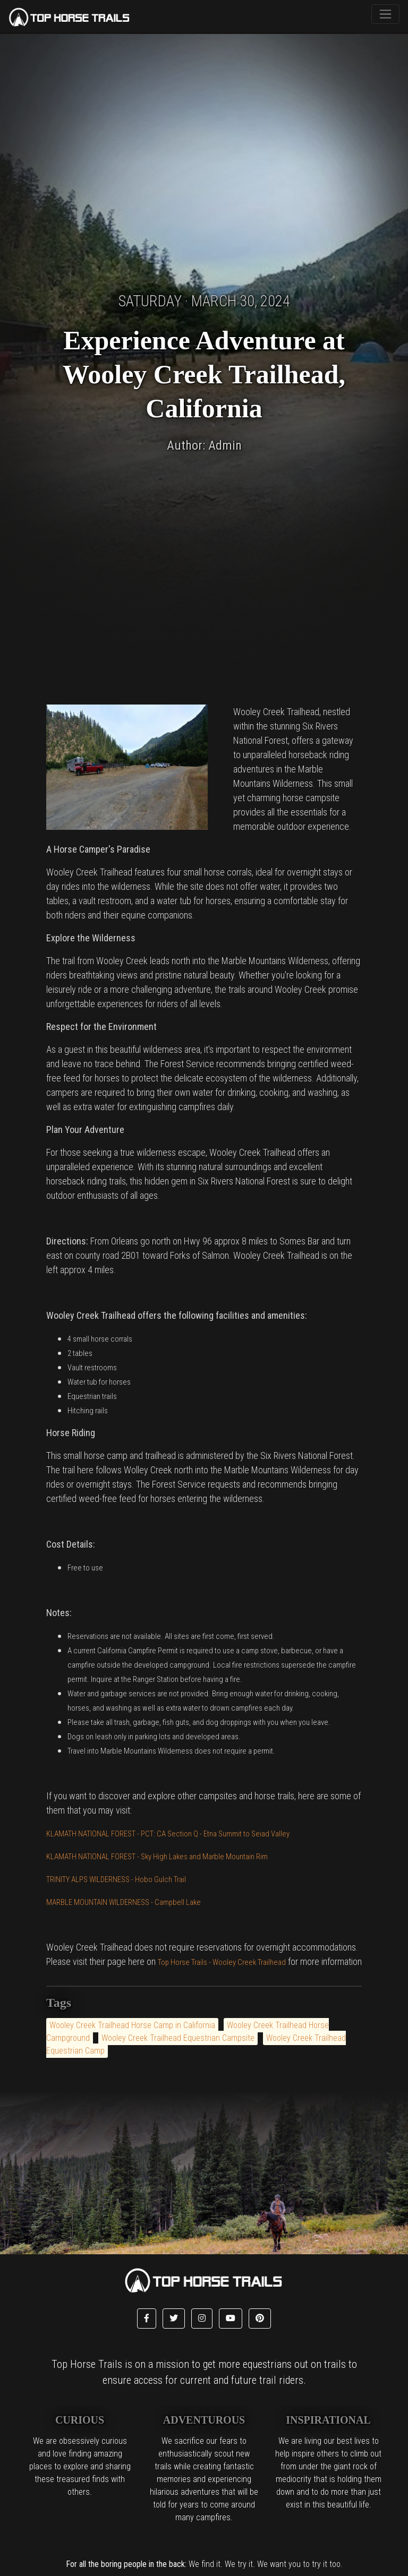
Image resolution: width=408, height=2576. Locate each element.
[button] (146, 2318)
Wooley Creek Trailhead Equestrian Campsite (177, 2038)
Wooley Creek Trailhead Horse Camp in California (132, 2025)
